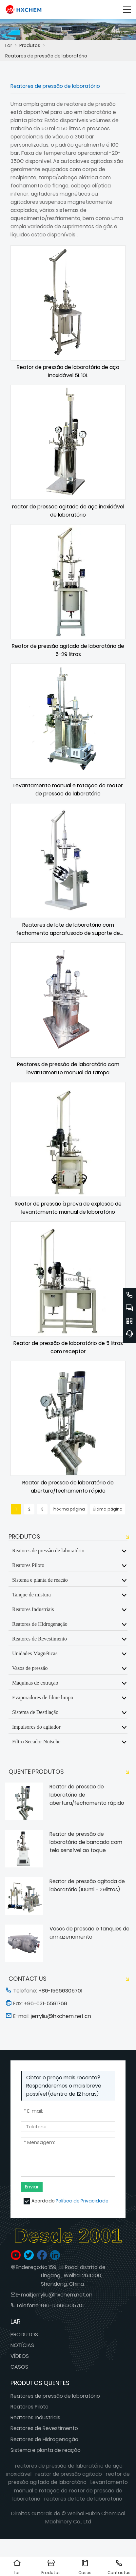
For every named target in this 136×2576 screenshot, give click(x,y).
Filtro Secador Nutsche (36, 1741)
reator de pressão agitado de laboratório (69, 2478)
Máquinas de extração (35, 1682)
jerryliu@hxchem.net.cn (62, 2294)
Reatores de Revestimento (39, 1638)
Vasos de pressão (30, 1668)
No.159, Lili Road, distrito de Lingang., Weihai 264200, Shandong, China (73, 2275)
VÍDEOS (19, 2356)
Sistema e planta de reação (40, 1579)
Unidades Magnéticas (34, 1653)
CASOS (19, 2367)
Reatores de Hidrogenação (40, 1623)
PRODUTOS (24, 2334)
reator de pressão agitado (68, 2474)
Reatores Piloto (28, 1565)
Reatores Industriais (33, 1609)
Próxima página (69, 1509)
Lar (8, 45)
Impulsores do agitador (36, 1726)
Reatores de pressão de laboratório (46, 56)
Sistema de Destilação (35, 1712)
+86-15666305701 (62, 2305)
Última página (108, 1509)
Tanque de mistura (31, 1594)
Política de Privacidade (82, 2201)
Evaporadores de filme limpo (42, 1697)
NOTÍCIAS (22, 2345)
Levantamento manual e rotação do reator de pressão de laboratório (70, 2490)
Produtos (29, 45)
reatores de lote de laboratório (83, 2499)
